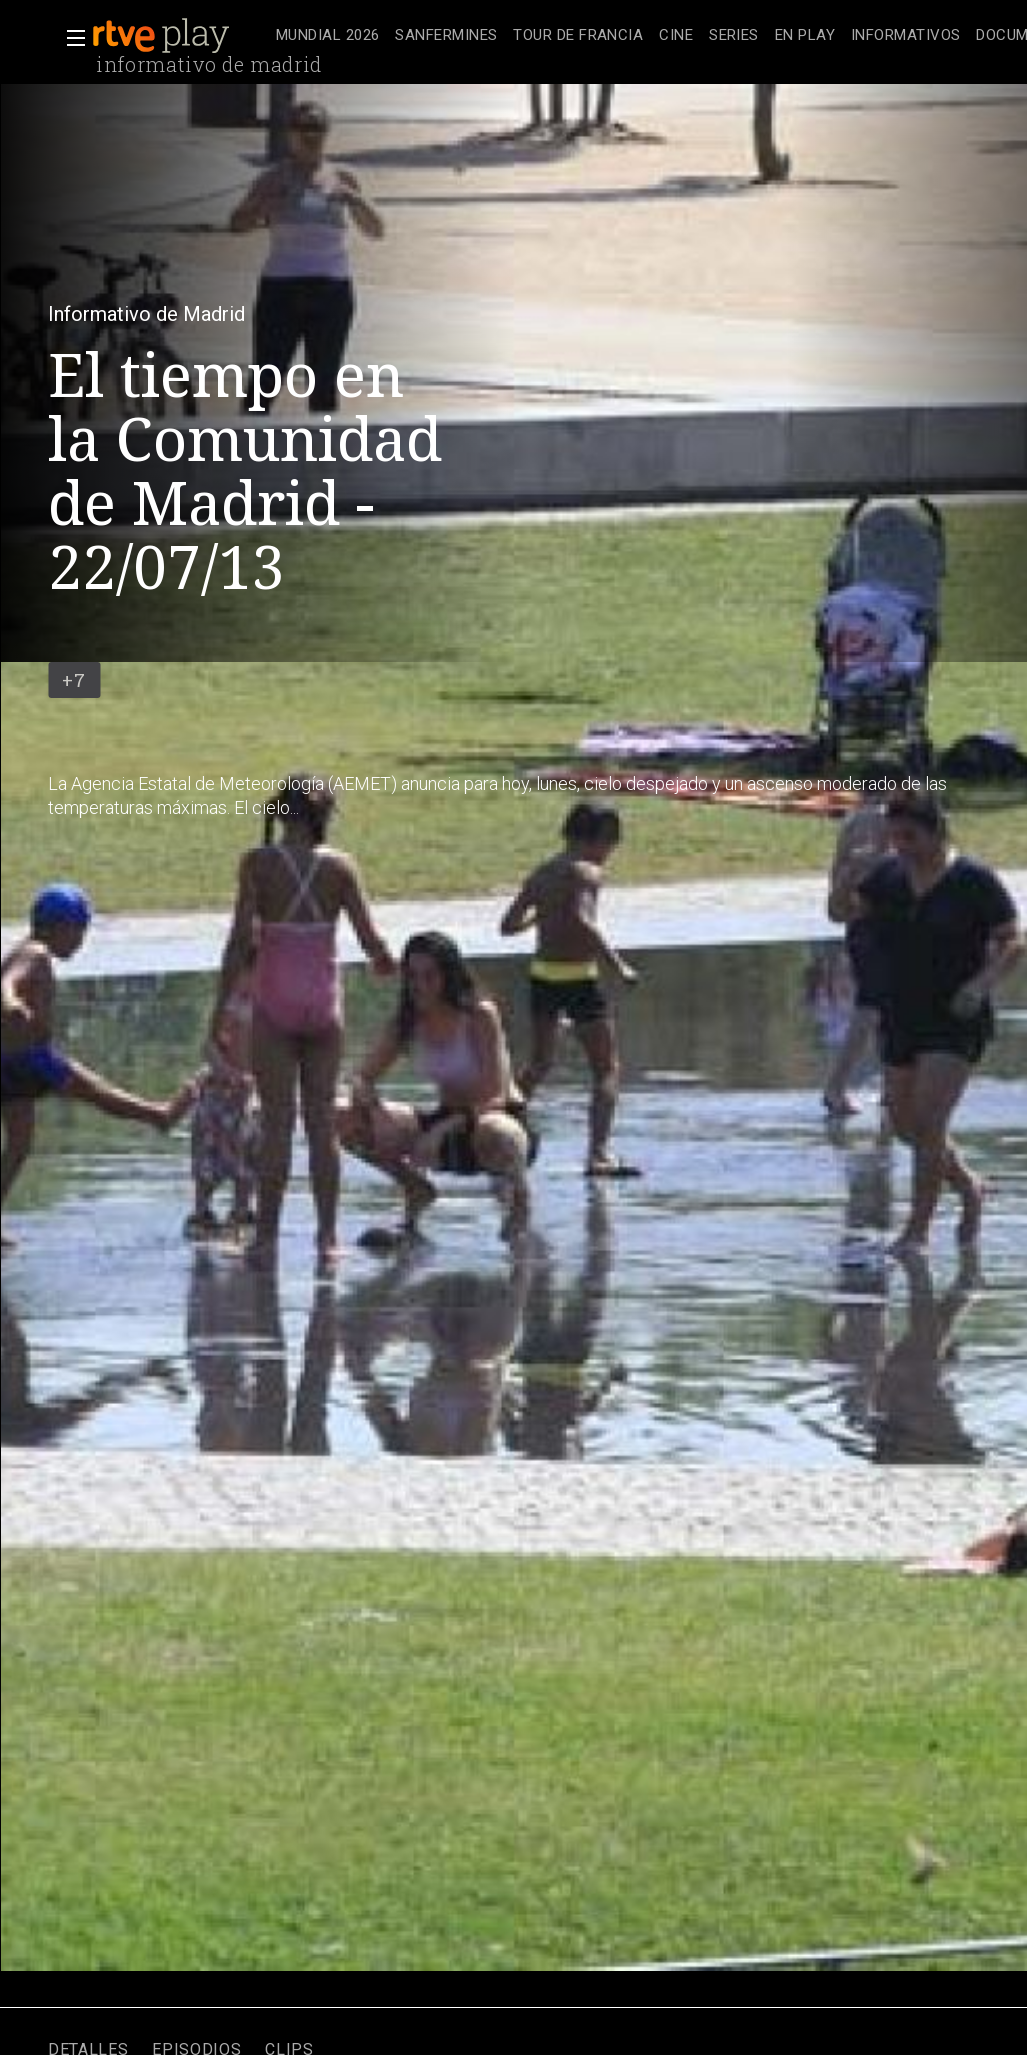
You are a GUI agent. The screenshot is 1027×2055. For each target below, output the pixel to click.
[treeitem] (327, 36)
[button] (70, 38)
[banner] (180, 36)
